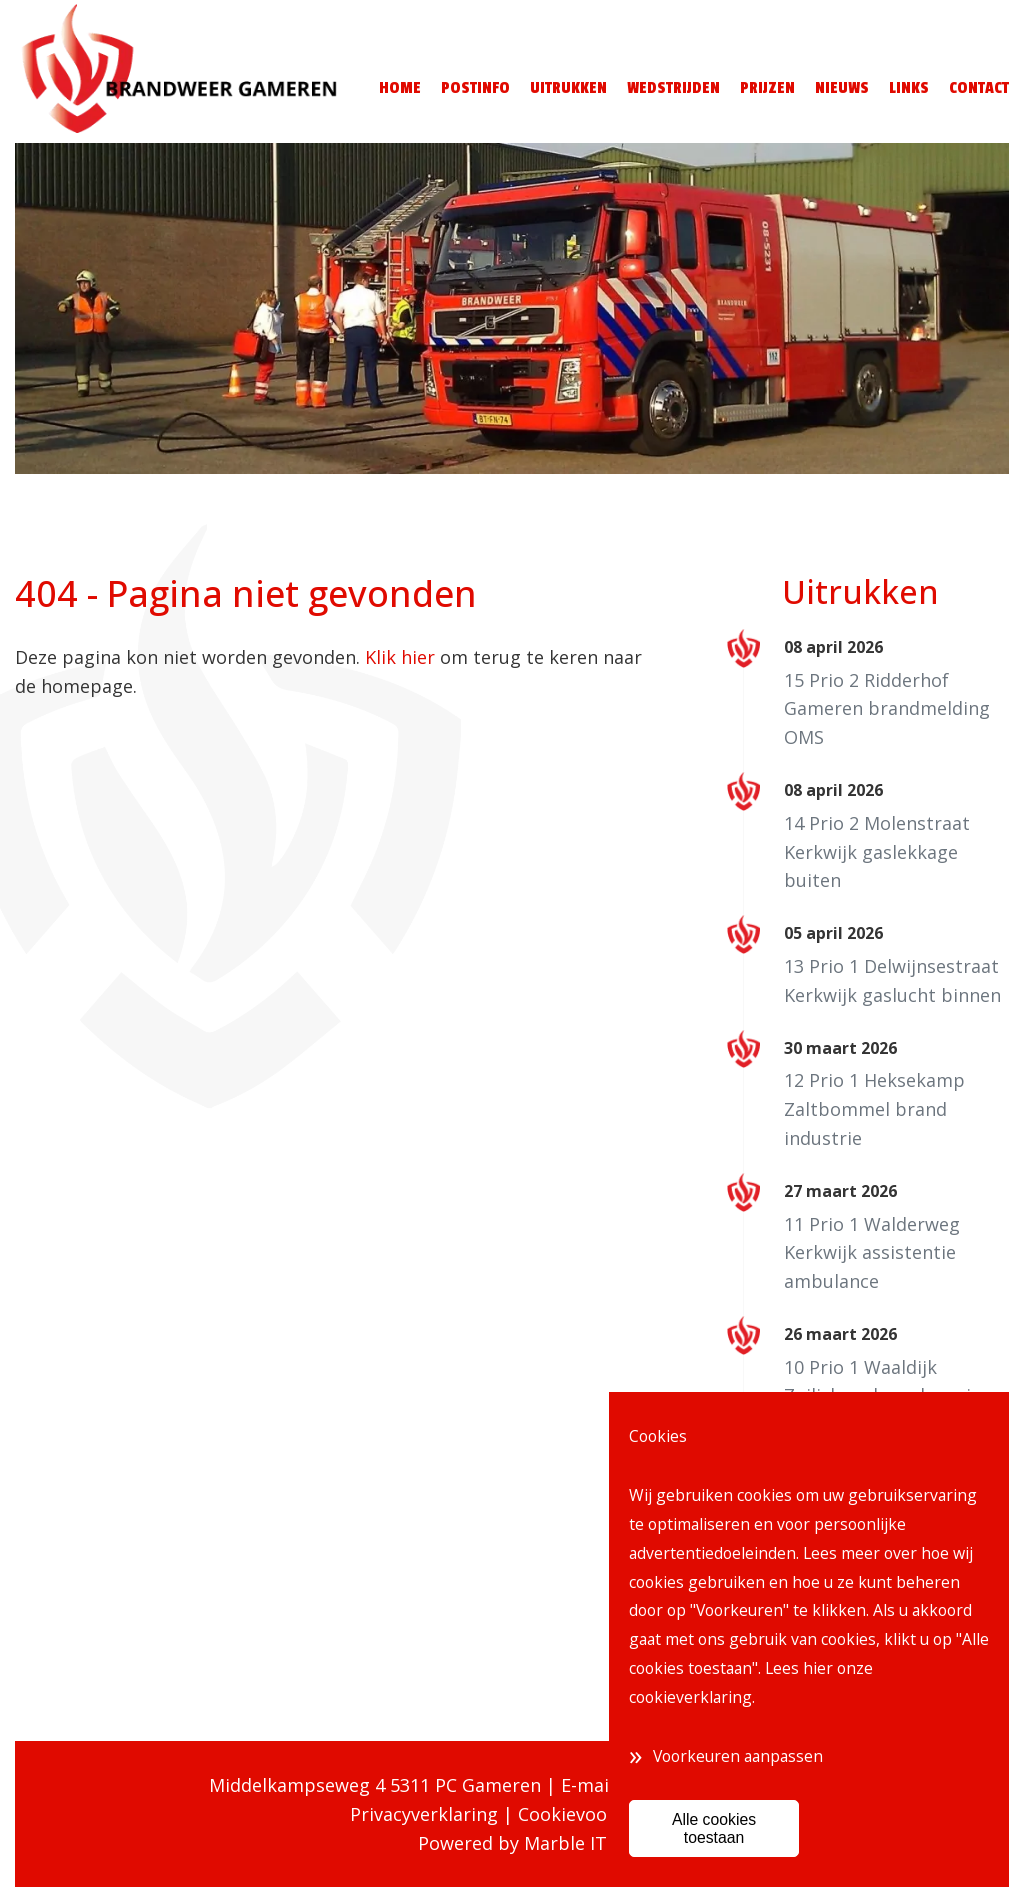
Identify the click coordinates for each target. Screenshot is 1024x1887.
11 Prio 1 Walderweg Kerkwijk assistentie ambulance (872, 1253)
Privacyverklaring (424, 1814)
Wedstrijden (673, 88)
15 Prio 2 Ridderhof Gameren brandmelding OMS (887, 709)
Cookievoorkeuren (596, 1814)
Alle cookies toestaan (714, 1828)
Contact (979, 88)
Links (909, 88)
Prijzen (767, 88)
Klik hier (400, 657)
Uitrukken (568, 88)
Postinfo (475, 88)
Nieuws (842, 88)
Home (400, 88)
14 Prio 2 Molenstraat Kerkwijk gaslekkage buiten (877, 852)
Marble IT (565, 1843)
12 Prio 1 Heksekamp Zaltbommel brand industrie (874, 1109)
